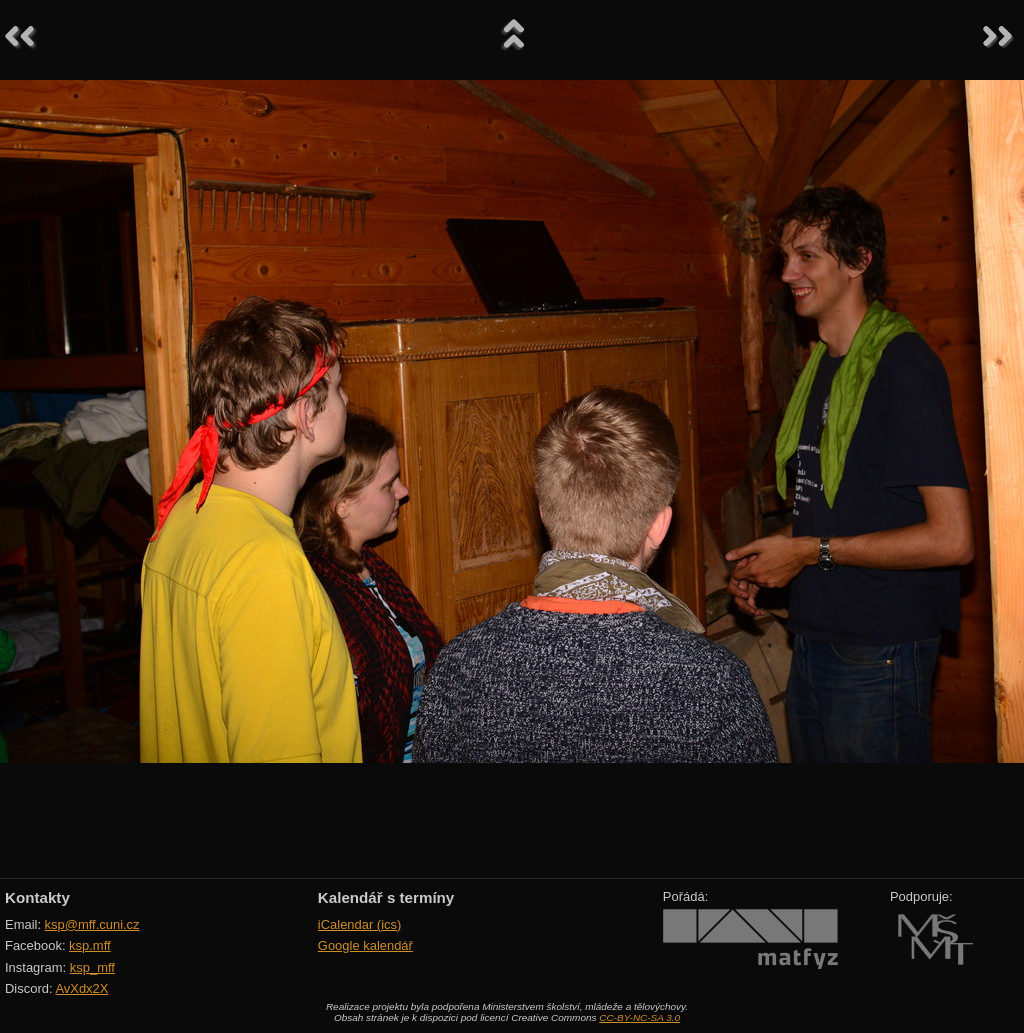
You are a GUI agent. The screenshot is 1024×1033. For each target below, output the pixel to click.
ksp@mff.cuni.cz (92, 924)
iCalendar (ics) (360, 924)
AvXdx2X (81, 988)
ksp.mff (90, 945)
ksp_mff (92, 967)
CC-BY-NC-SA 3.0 (639, 1017)
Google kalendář (365, 945)
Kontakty (37, 897)
